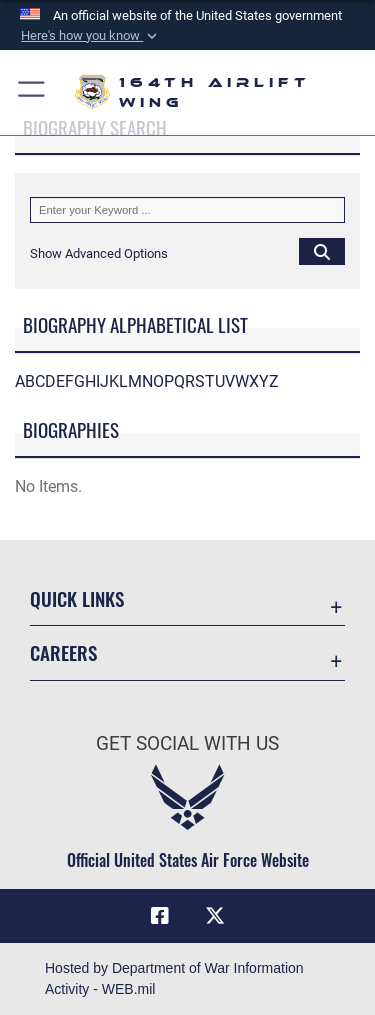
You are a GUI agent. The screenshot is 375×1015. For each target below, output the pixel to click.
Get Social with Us (187, 743)
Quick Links (77, 598)
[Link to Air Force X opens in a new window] (215, 916)
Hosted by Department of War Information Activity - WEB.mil (174, 978)
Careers (63, 652)
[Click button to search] (322, 251)
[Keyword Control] (187, 210)
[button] (90, 36)
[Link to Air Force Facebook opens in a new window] (160, 916)
